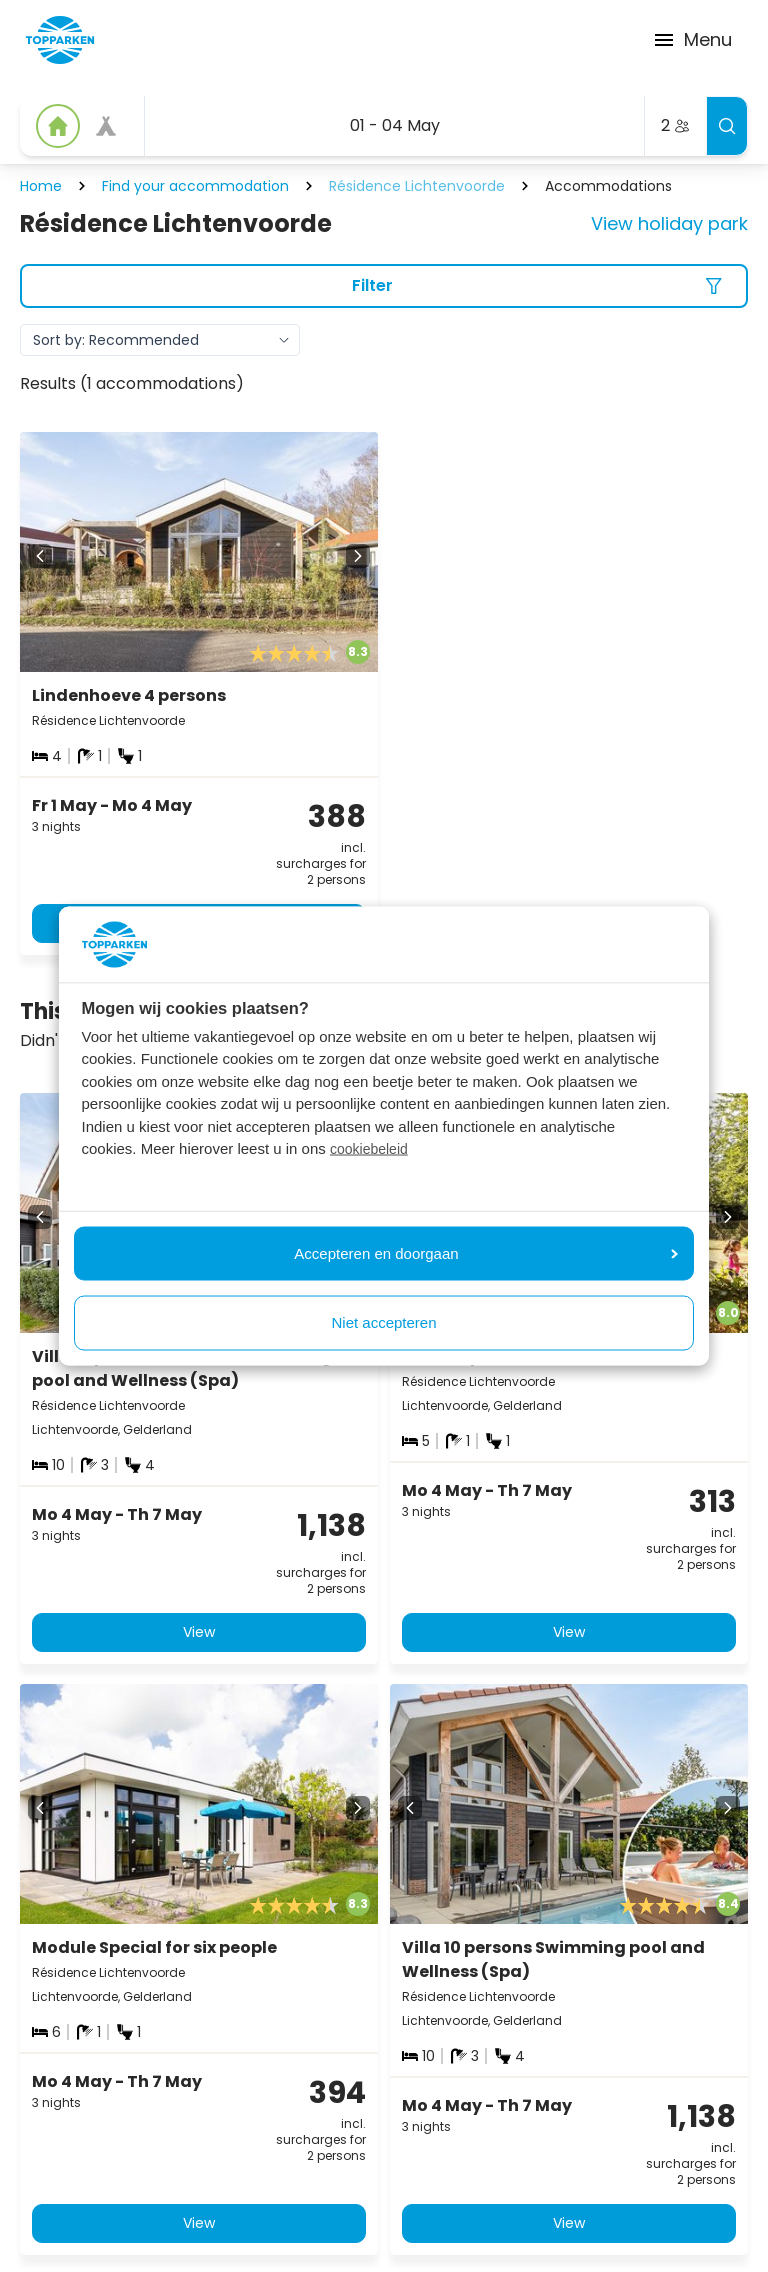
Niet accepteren (383, 1322)
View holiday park (669, 223)
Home (41, 186)
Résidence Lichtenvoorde (417, 186)
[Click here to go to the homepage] (60, 40)
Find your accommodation (195, 186)
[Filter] (384, 286)
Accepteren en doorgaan (486, 1252)
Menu (692, 39)
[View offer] (106, 126)
